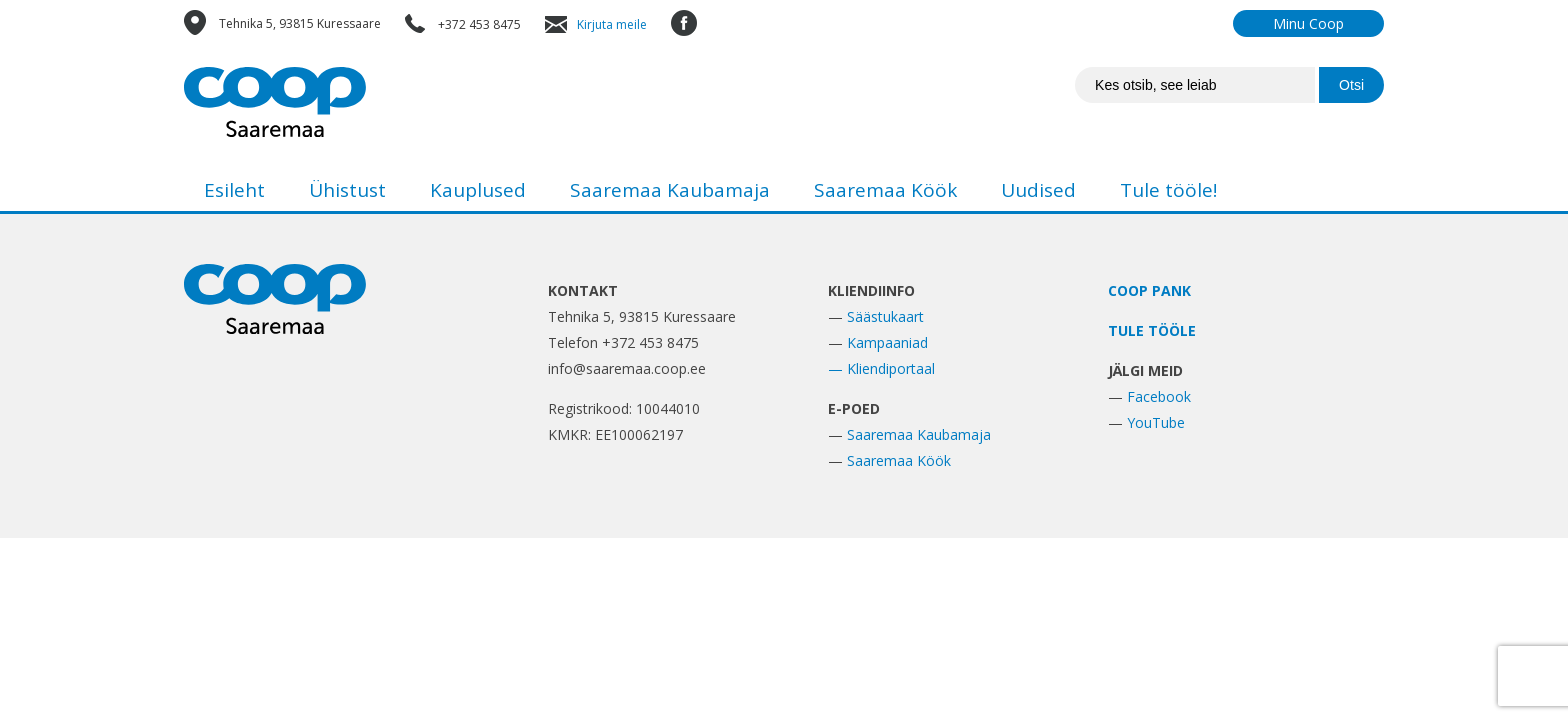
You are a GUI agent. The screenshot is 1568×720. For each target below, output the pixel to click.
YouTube (1156, 422)
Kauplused (478, 190)
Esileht (234, 190)
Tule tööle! (1168, 190)
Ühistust (347, 190)
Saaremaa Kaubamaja (670, 190)
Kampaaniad (887, 342)
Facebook (1159, 396)
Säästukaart (885, 316)
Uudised (1038, 190)
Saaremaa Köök (885, 190)
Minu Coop (1308, 23)
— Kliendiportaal (881, 368)
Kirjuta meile (612, 24)
